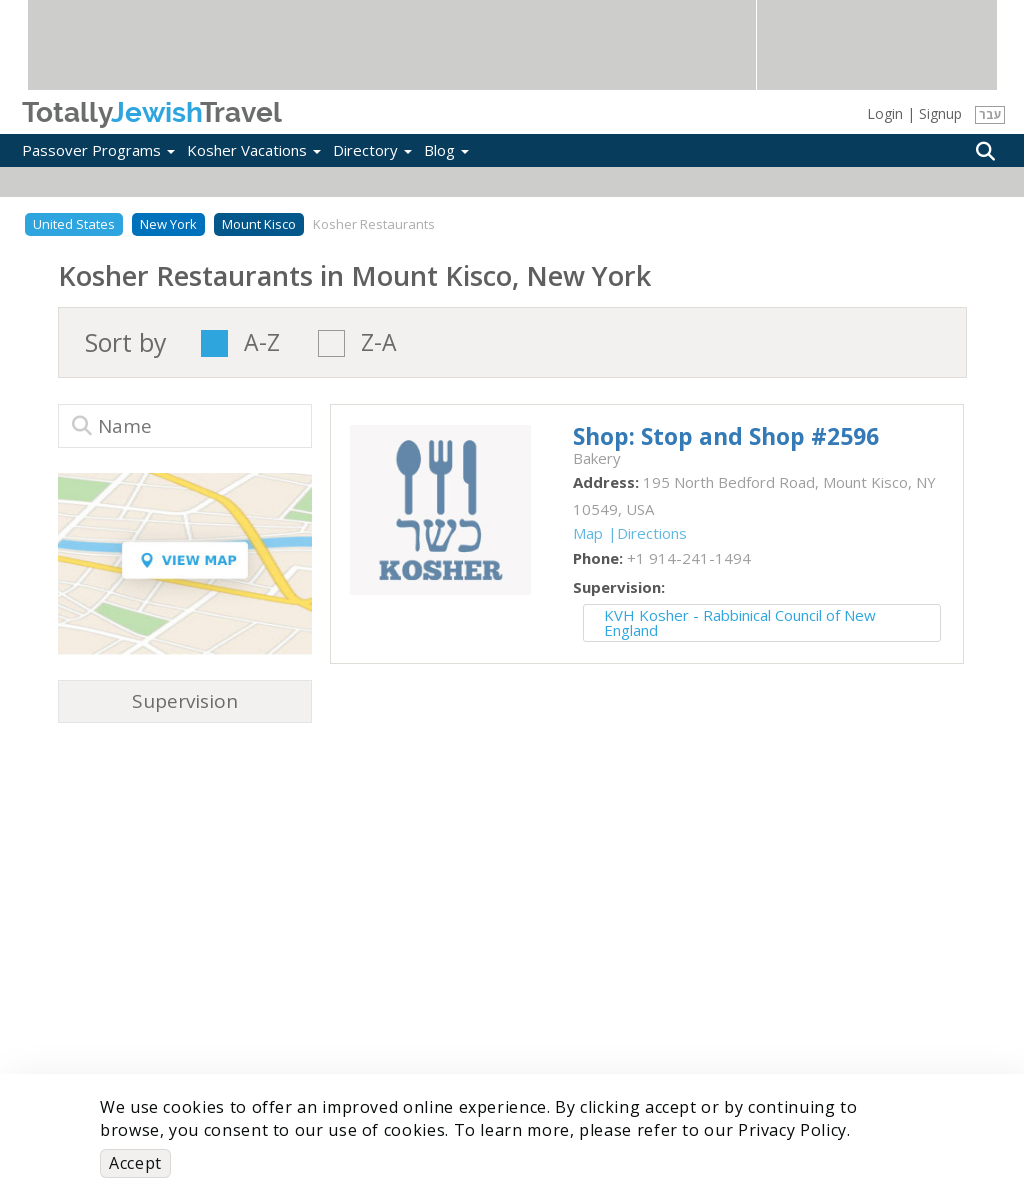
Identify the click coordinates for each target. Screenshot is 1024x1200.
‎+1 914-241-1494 (689, 558)
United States (74, 224)
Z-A (379, 343)
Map (588, 533)
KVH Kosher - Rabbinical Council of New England (740, 622)
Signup (940, 113)
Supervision (185, 701)
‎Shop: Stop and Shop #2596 (726, 436)
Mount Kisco (259, 224)
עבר (990, 114)
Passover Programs (98, 150)
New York (168, 224)
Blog (446, 150)
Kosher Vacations (254, 150)
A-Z (262, 343)
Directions (652, 533)
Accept (135, 1163)
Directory (372, 150)
